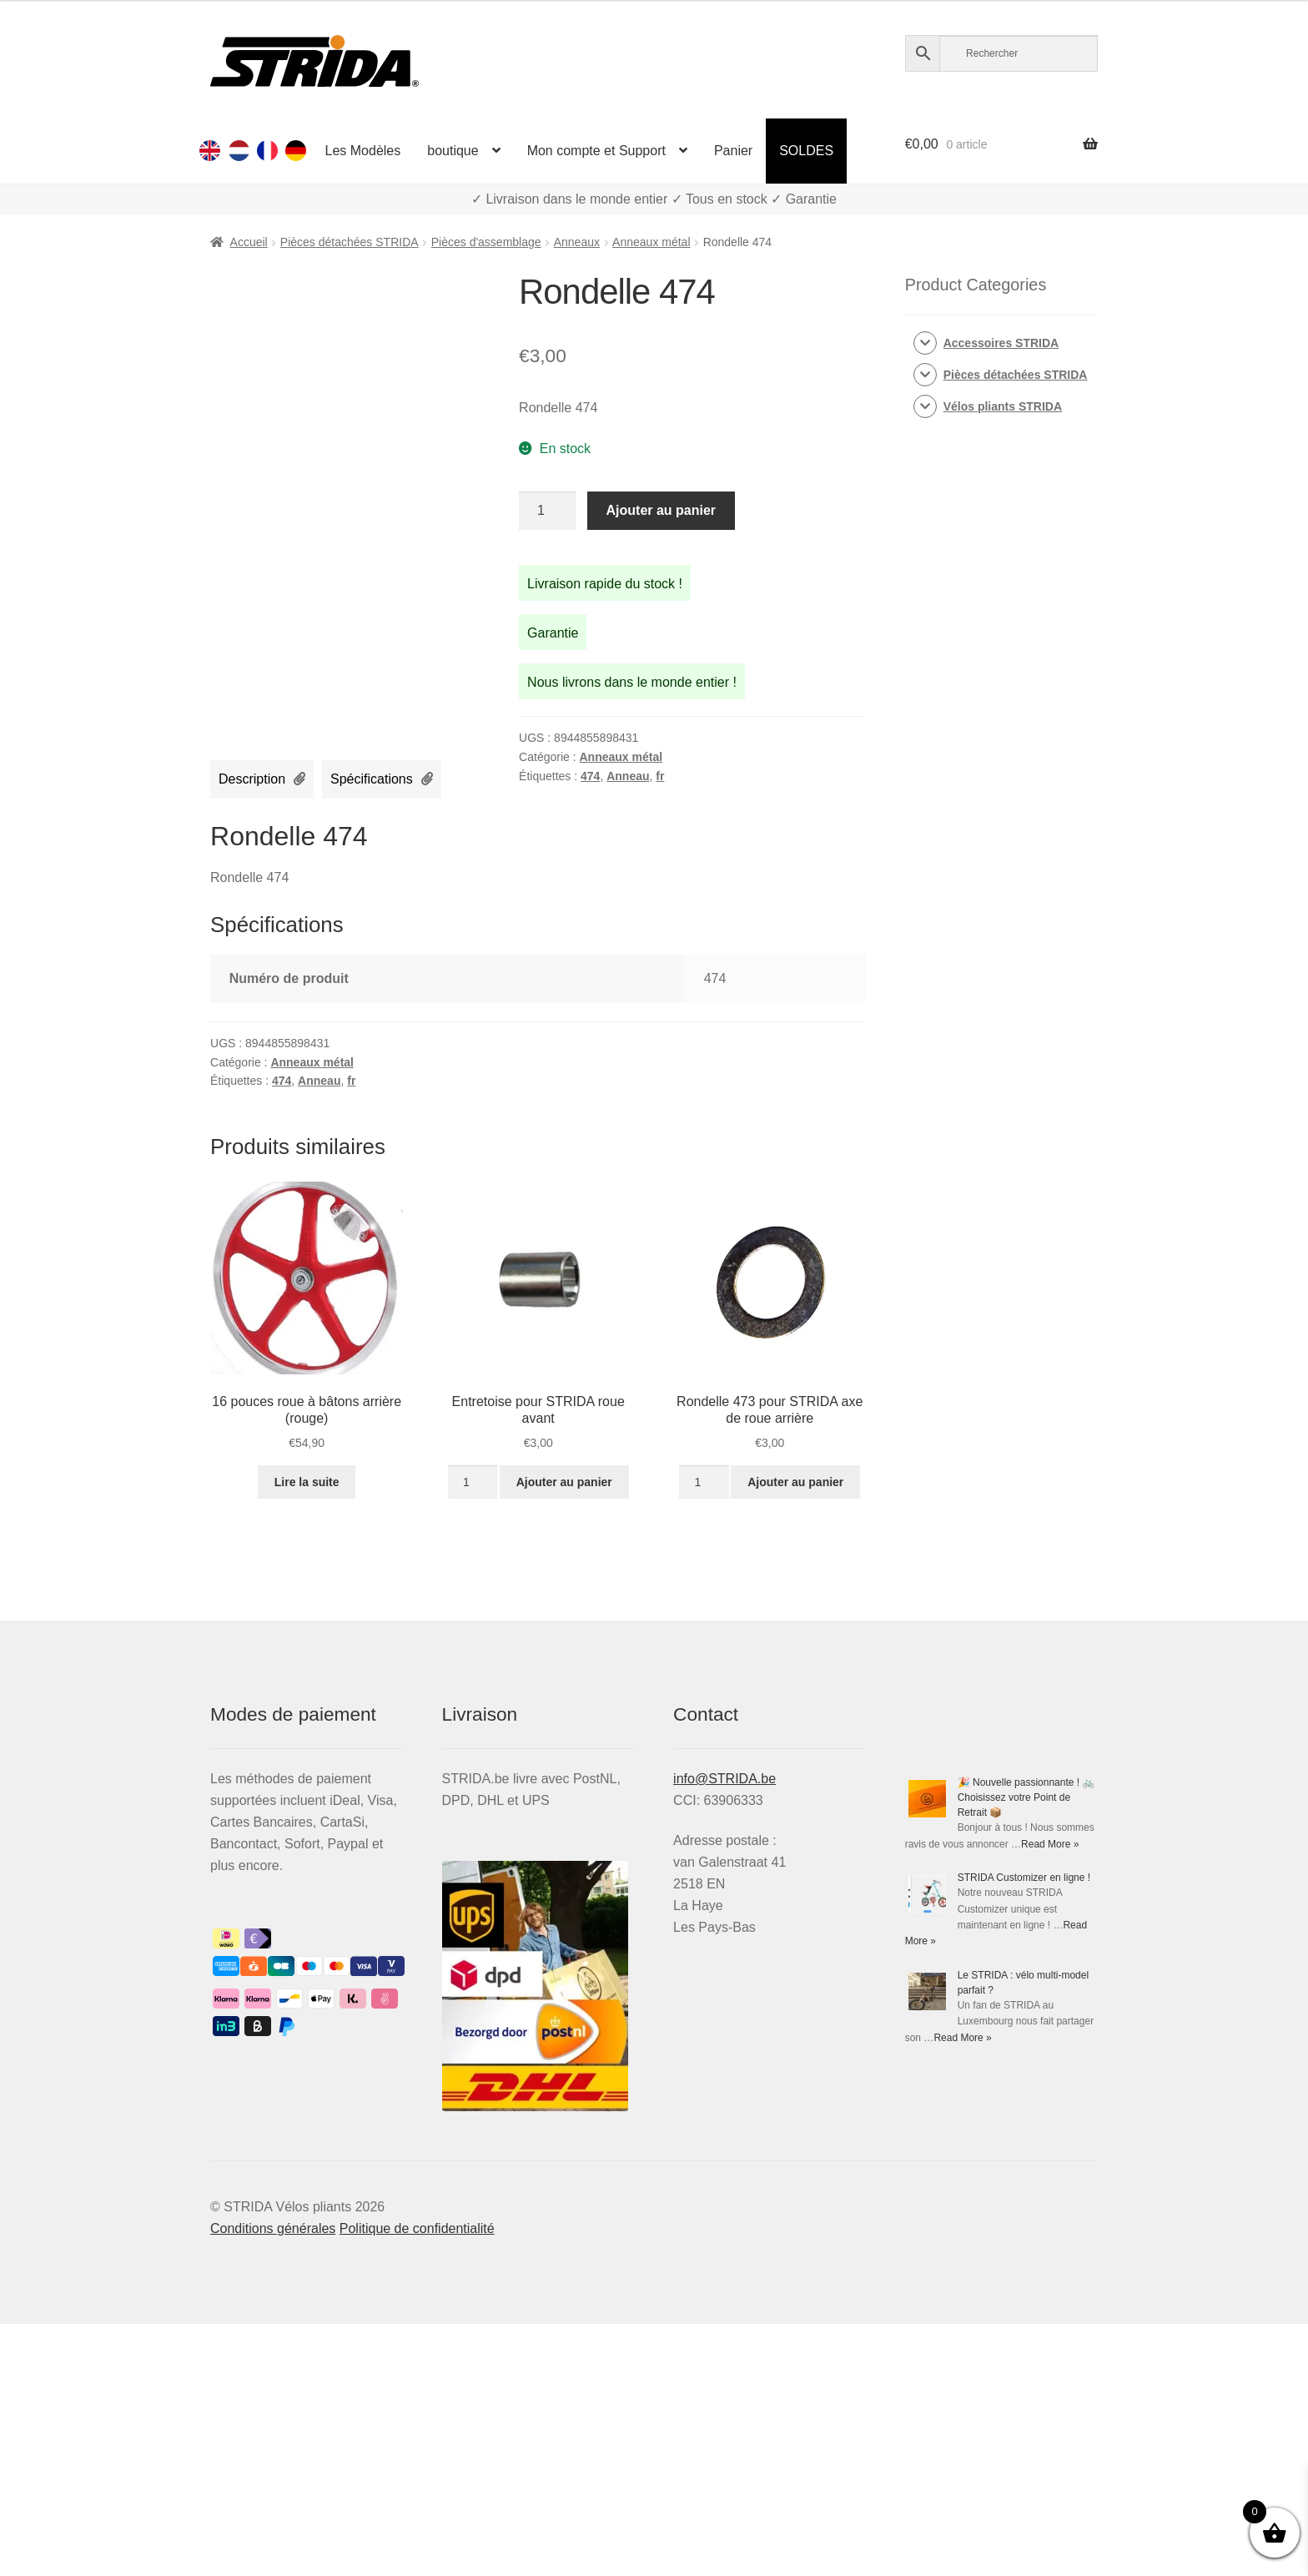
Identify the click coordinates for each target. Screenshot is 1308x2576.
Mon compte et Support (596, 151)
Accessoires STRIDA (1001, 343)
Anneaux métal (651, 242)
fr (660, 776)
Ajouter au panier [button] (564, 1482)
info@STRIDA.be (724, 1779)
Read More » (1050, 1844)
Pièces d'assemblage (486, 242)
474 (590, 776)
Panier (733, 151)
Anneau (627, 776)
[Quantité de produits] (547, 511)
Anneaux (577, 242)
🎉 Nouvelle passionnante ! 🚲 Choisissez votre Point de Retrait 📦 (1026, 1797)
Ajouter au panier (661, 510)
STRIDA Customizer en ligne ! (1024, 1877)
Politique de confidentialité (417, 2228)
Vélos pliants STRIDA (1002, 406)
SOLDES (806, 151)
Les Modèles (363, 151)
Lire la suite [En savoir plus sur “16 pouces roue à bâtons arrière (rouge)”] (307, 1482)
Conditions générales (272, 2228)
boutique (452, 151)
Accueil (249, 242)
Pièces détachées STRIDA (349, 242)
